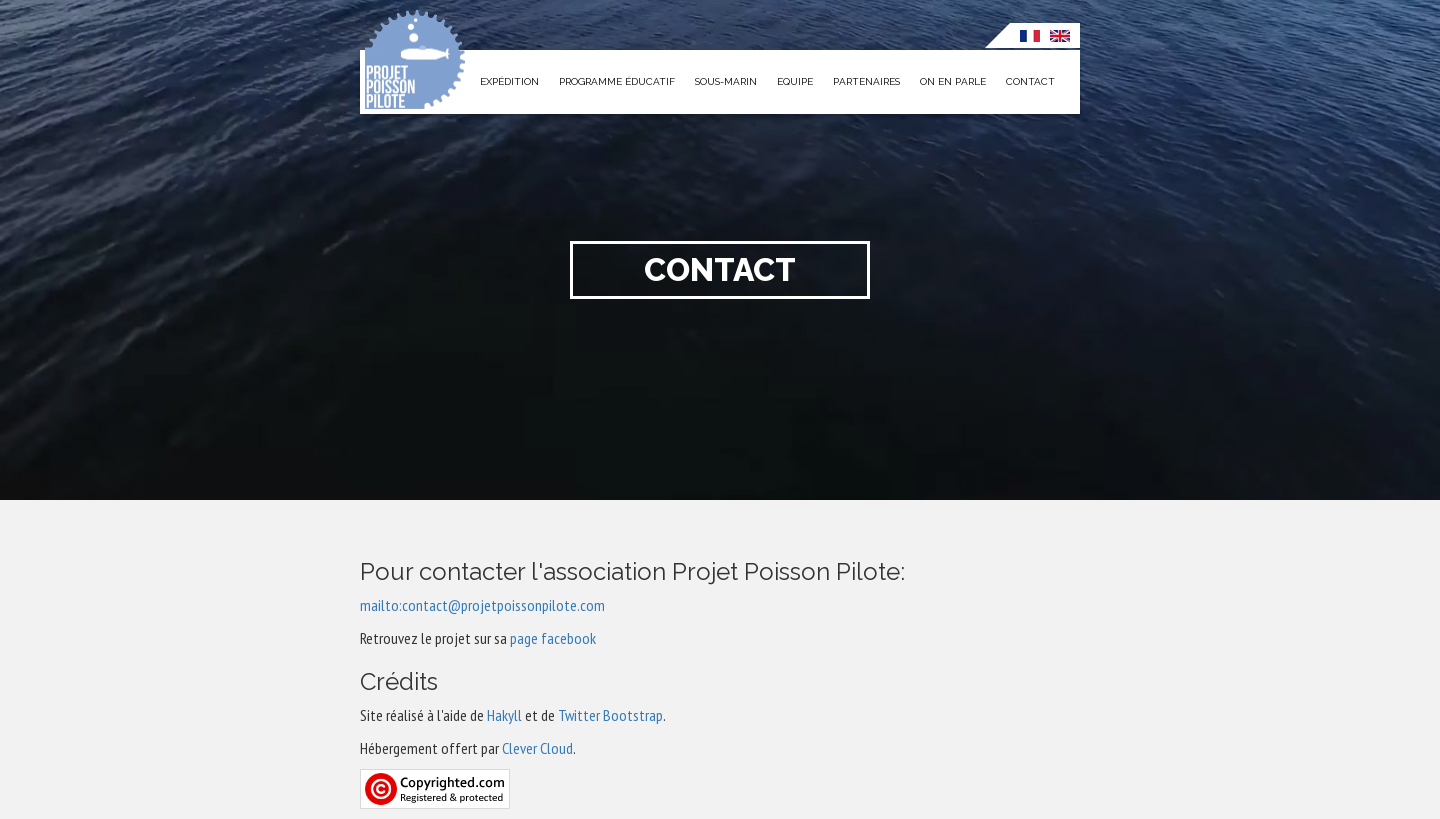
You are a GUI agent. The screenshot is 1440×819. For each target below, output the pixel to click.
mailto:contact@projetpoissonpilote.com (482, 605)
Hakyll (504, 715)
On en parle (953, 81)
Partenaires (866, 81)
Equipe (795, 81)
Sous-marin (726, 81)
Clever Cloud (537, 748)
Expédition (509, 81)
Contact (1030, 81)
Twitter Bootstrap (610, 715)
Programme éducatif (617, 81)
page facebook (553, 638)
